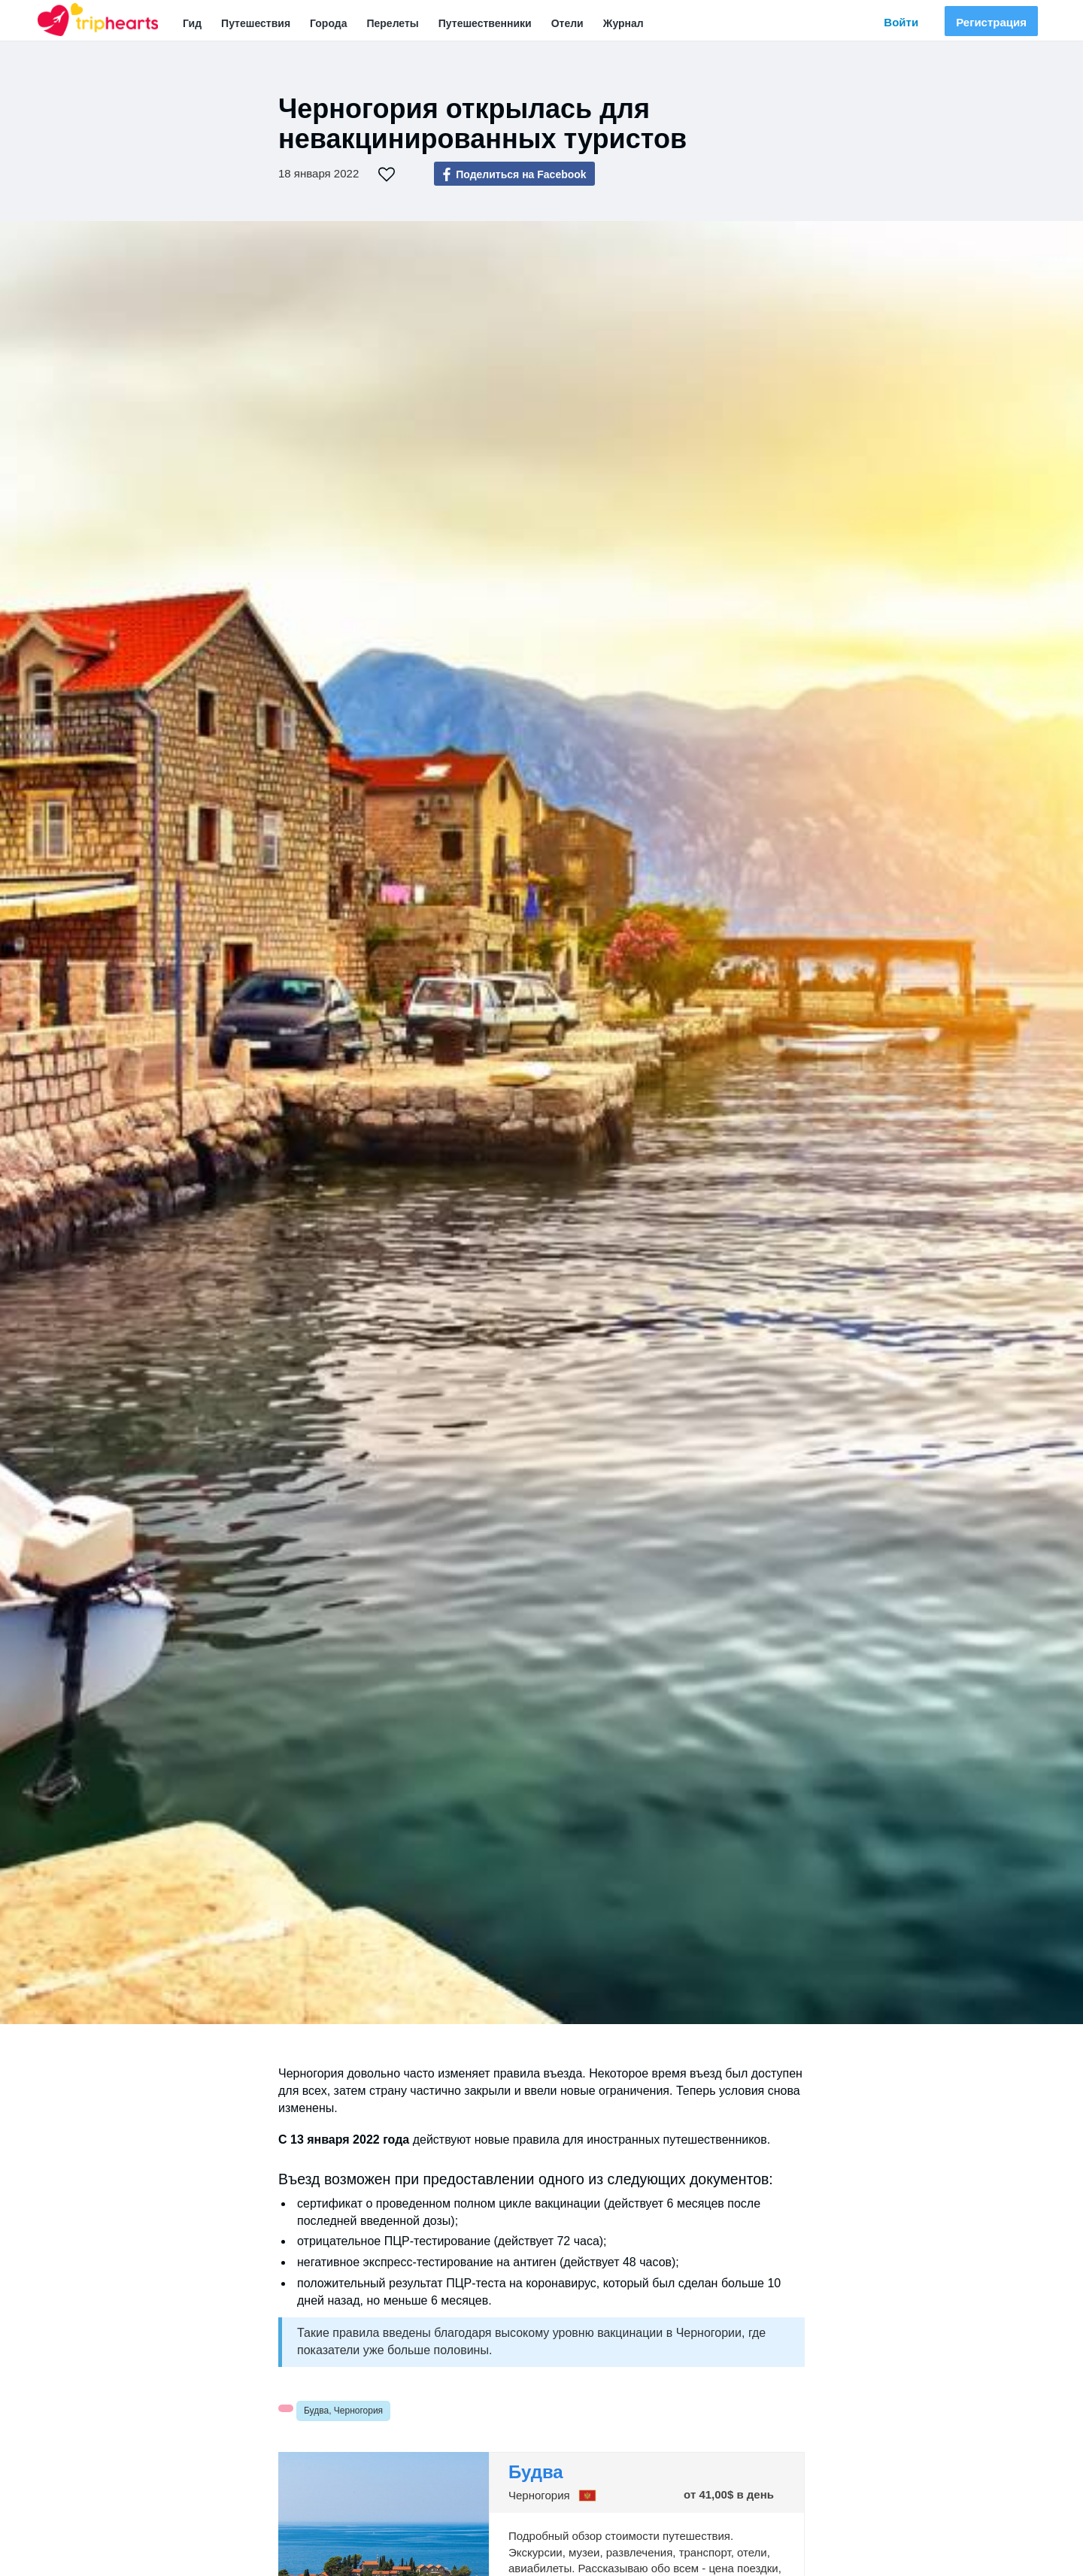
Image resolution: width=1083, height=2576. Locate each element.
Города (328, 23)
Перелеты (392, 23)
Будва (535, 2472)
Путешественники (485, 23)
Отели (567, 23)
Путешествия (255, 23)
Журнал (623, 23)
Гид (192, 23)
